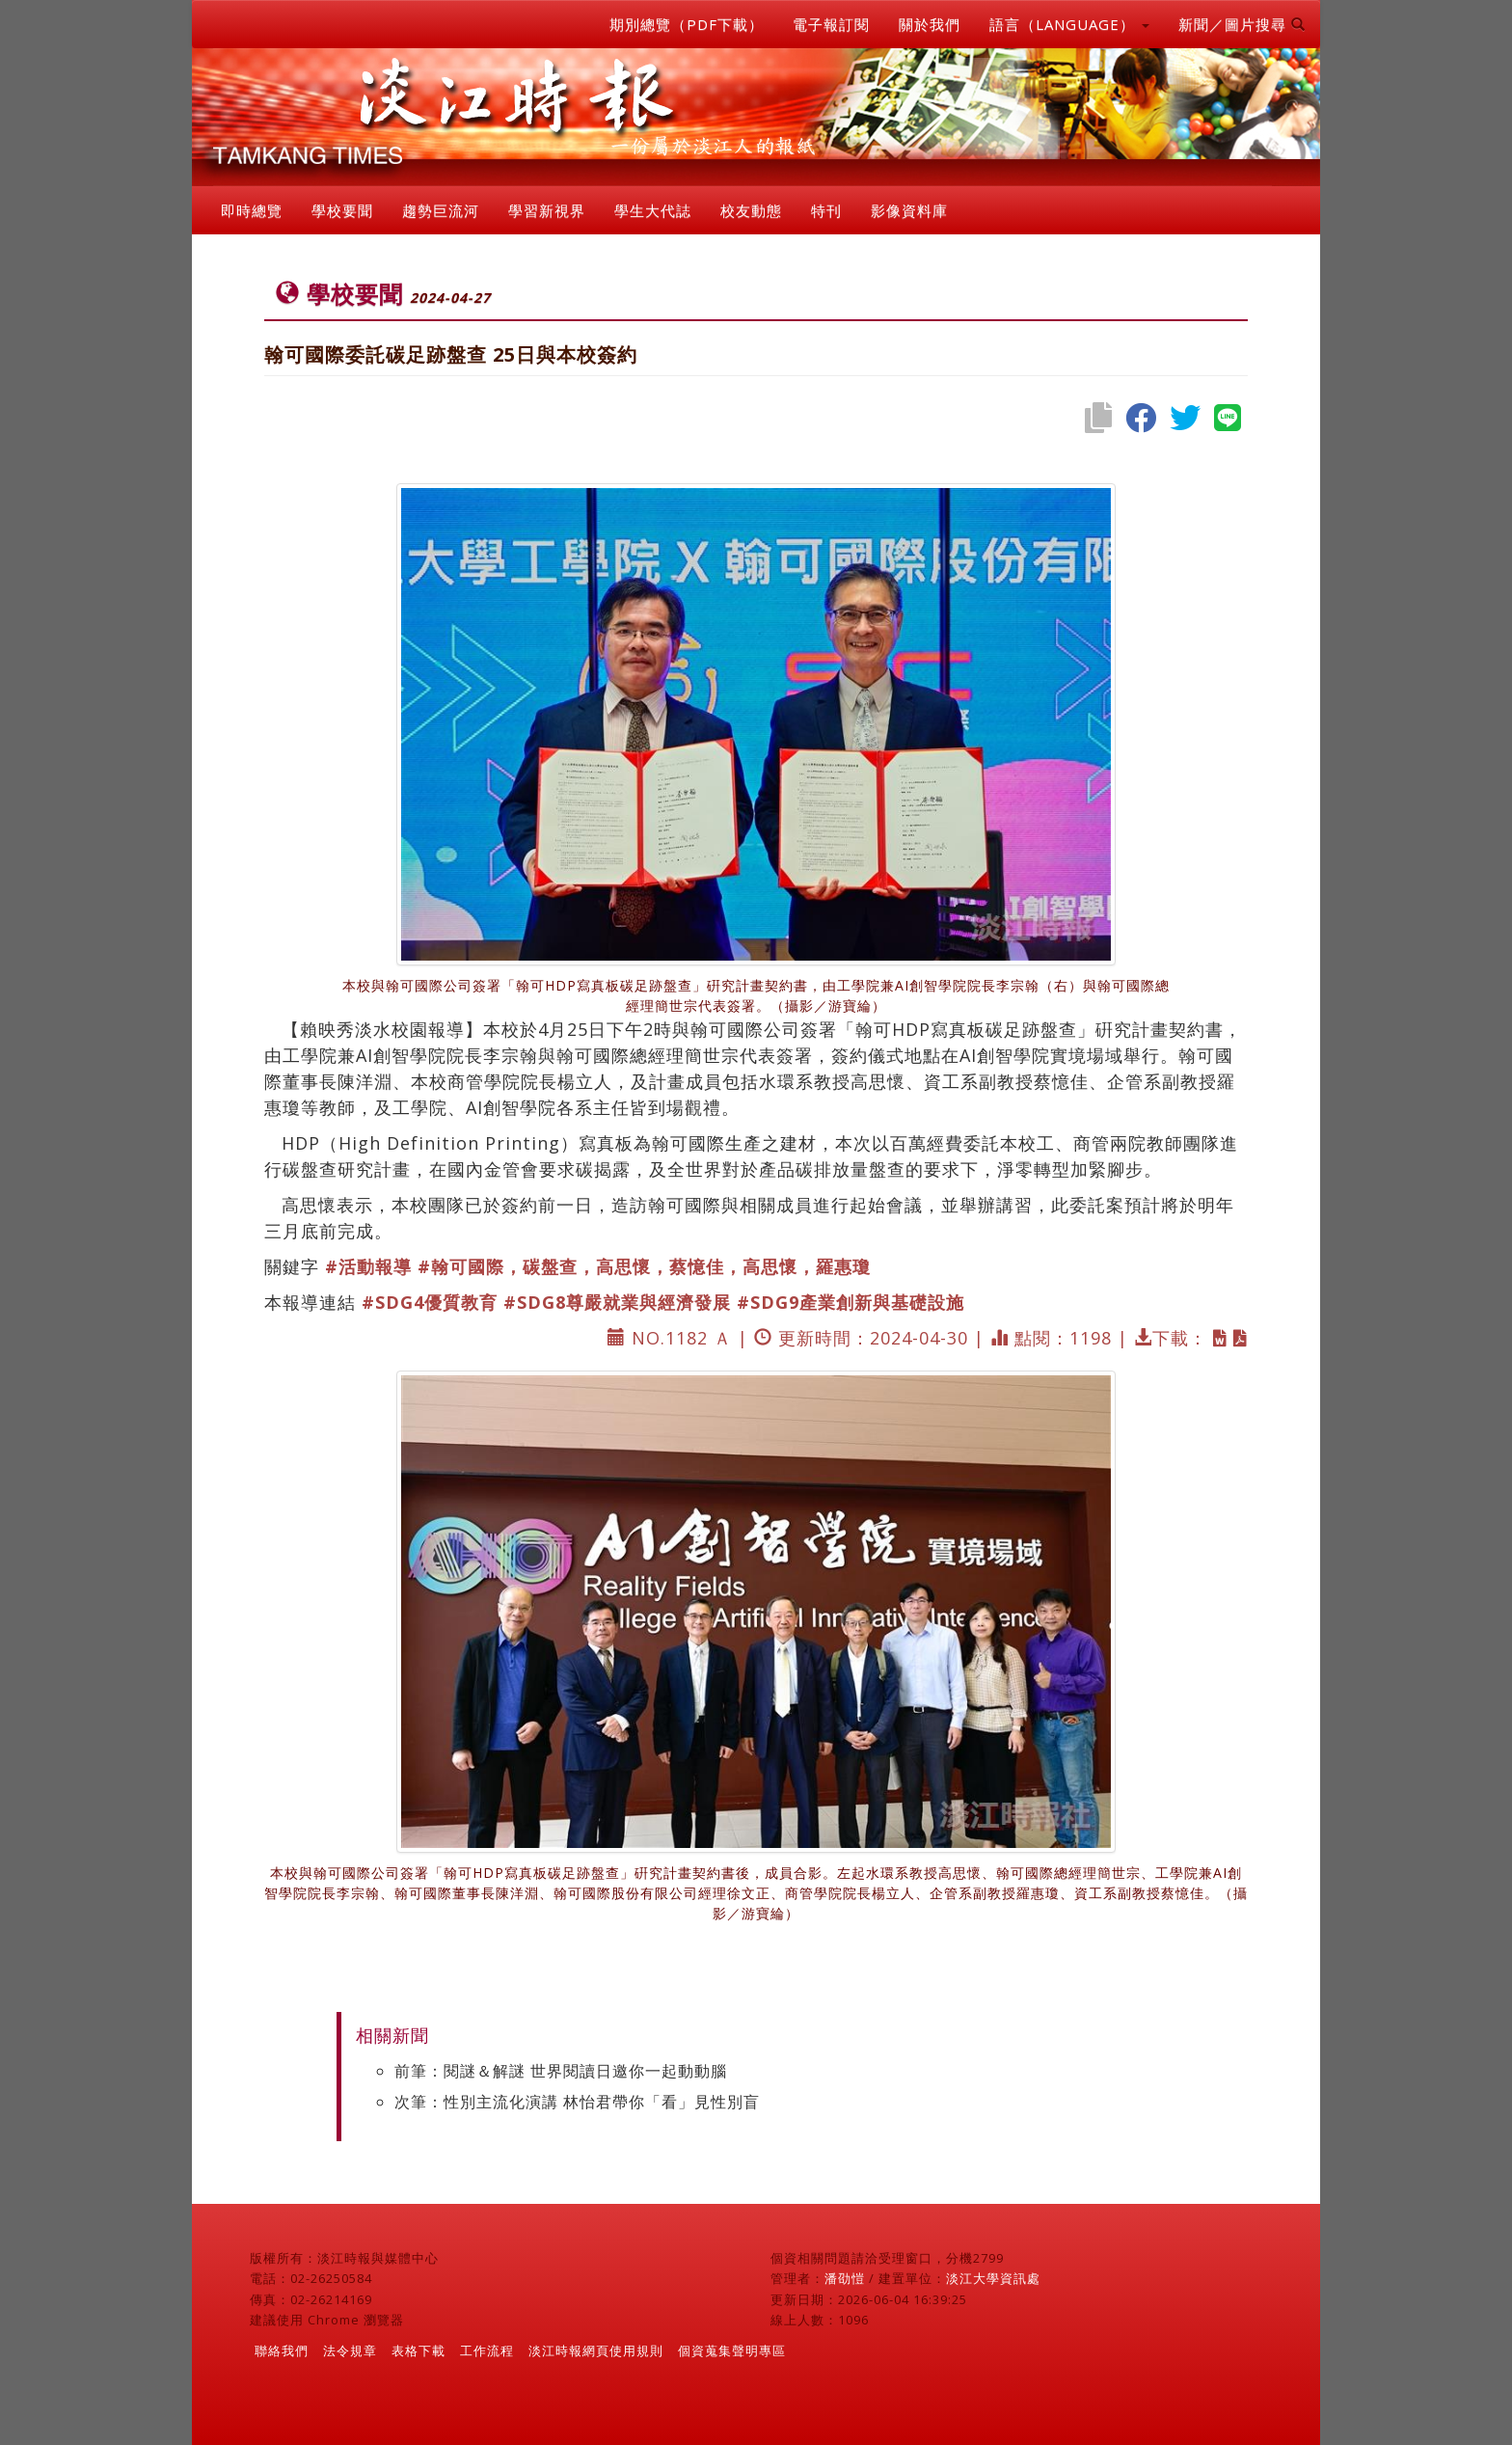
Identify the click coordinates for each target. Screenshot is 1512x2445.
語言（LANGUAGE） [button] (1069, 24)
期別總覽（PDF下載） (686, 24)
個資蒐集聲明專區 (732, 2350)
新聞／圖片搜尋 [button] (1242, 24)
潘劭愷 (844, 2278)
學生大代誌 (652, 210)
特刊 (826, 210)
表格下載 (419, 2350)
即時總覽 (252, 210)
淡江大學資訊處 (993, 2278)
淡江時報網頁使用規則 (595, 2350)
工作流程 (487, 2350)
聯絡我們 (282, 2350)
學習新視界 (546, 210)
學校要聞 (342, 210)
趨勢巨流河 (440, 210)
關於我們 (929, 24)
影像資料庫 (909, 210)
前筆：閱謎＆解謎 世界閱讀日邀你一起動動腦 (560, 2070)
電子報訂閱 (831, 24)
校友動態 (751, 210)
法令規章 (350, 2350)
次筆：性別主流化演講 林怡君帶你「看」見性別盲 (577, 2101)
